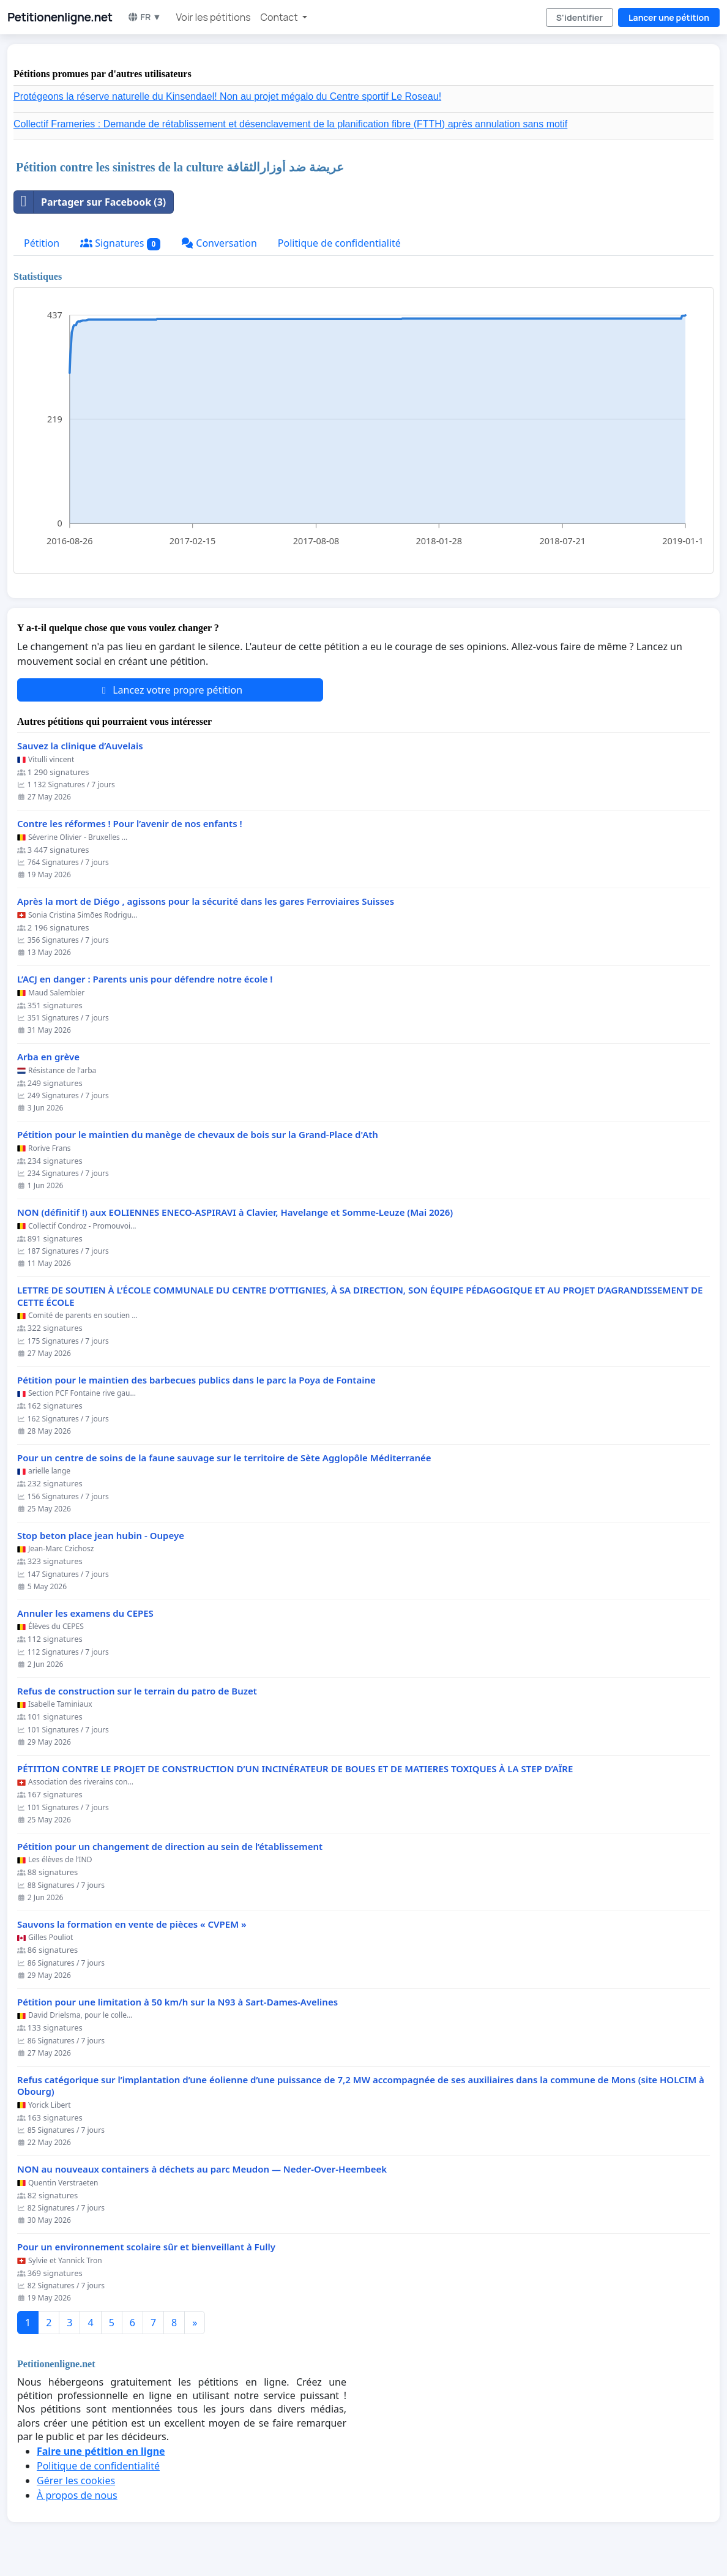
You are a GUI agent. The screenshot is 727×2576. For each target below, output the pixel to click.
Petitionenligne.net (60, 17)
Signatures (120, 243)
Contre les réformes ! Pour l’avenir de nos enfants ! (129, 823)
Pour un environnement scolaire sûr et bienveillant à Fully (146, 2247)
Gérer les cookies (76, 2480)
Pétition (41, 243)
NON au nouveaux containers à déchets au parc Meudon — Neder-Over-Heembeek (202, 2169)
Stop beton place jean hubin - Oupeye (100, 1535)
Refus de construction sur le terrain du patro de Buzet (137, 1691)
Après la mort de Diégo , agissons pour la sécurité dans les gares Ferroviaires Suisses (205, 901)
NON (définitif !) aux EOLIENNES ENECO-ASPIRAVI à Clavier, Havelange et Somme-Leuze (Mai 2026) (235, 1212)
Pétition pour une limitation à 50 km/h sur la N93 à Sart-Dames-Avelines (177, 2002)
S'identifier (579, 17)
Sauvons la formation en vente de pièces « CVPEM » (132, 1924)
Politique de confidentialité (339, 243)
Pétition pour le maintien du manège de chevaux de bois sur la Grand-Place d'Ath (197, 1134)
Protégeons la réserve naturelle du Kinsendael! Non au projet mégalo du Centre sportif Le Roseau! (227, 96)
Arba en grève (48, 1057)
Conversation (219, 243)
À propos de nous (77, 2495)
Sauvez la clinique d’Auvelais (80, 746)
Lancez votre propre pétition (170, 690)
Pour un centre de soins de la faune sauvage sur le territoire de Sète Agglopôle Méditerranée (224, 1458)
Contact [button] (280, 17)
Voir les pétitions (213, 17)
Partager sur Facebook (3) (90, 202)
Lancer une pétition (668, 17)
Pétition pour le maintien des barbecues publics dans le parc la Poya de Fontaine (196, 1380)
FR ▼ (144, 17)
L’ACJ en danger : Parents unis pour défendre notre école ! (144, 979)
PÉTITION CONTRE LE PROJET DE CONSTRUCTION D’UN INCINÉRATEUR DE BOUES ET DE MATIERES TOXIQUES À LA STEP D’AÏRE (295, 1769)
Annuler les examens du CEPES (85, 1613)
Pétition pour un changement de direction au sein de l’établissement (169, 1846)
